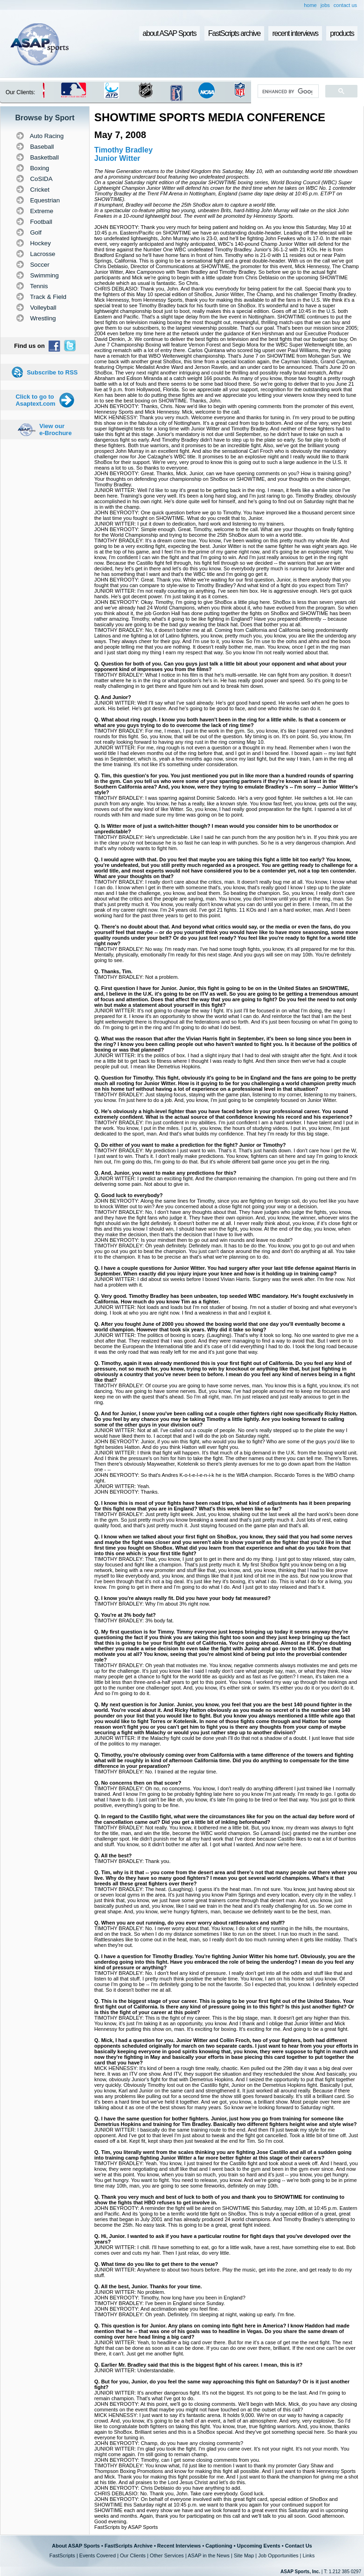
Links (308, 2555)
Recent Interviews (179, 2545)
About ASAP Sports (76, 2545)
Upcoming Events (258, 2545)
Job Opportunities (278, 2555)
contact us (345, 5)
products (342, 33)
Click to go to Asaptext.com (35, 400)
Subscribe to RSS (52, 372)
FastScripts (62, 2555)
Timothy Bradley (123, 150)
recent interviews (295, 33)
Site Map (244, 2555)
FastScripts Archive (129, 2545)
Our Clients (133, 2555)
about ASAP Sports (169, 33)
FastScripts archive (234, 33)
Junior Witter (117, 158)
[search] (287, 91)
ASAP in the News (209, 2555)
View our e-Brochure (55, 429)
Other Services (167, 2555)
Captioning (218, 2545)
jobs (325, 5)
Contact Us (298, 2545)
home (310, 5)
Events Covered (97, 2555)
